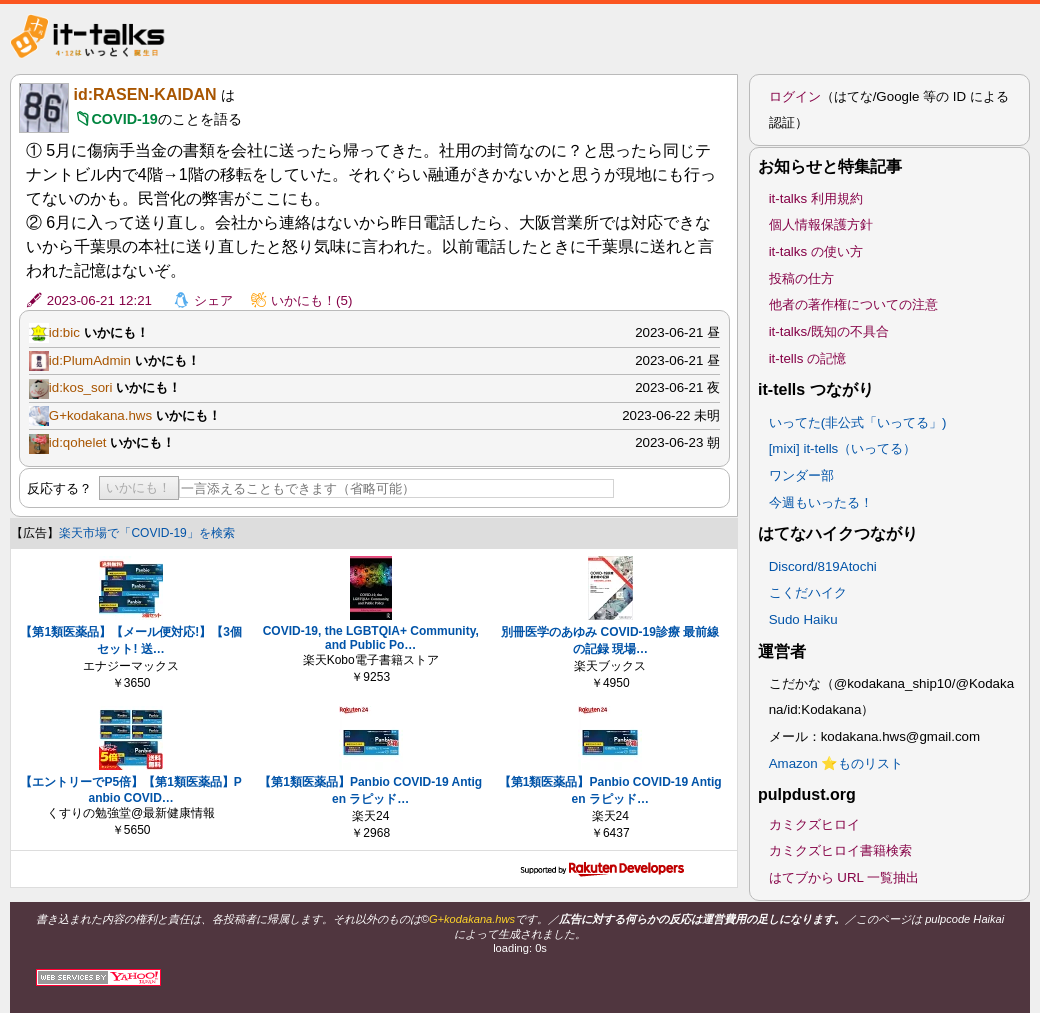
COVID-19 (124, 119)
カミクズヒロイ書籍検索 (840, 850)
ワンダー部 (801, 475)
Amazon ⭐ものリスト (836, 763)
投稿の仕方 (801, 278)
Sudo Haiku (803, 619)
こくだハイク (808, 592)
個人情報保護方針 (821, 224)
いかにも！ (138, 487)
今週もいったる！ (821, 502)
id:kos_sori (81, 387)
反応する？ (59, 488)
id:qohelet (78, 442)
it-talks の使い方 (816, 251)
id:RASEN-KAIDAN (144, 94)
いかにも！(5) (311, 300)
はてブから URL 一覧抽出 (844, 877)
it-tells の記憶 (808, 358)
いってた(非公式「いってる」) (858, 422)
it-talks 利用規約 (816, 198)
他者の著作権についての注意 (853, 304)
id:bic (64, 332)
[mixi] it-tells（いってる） (843, 448)
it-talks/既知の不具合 (829, 331)
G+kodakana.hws (100, 415)
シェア (213, 300)
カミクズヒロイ (814, 824)
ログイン (795, 96)
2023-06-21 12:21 (99, 300)
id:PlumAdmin (90, 360)
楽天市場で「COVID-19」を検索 (146, 533)
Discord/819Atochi (823, 566)
